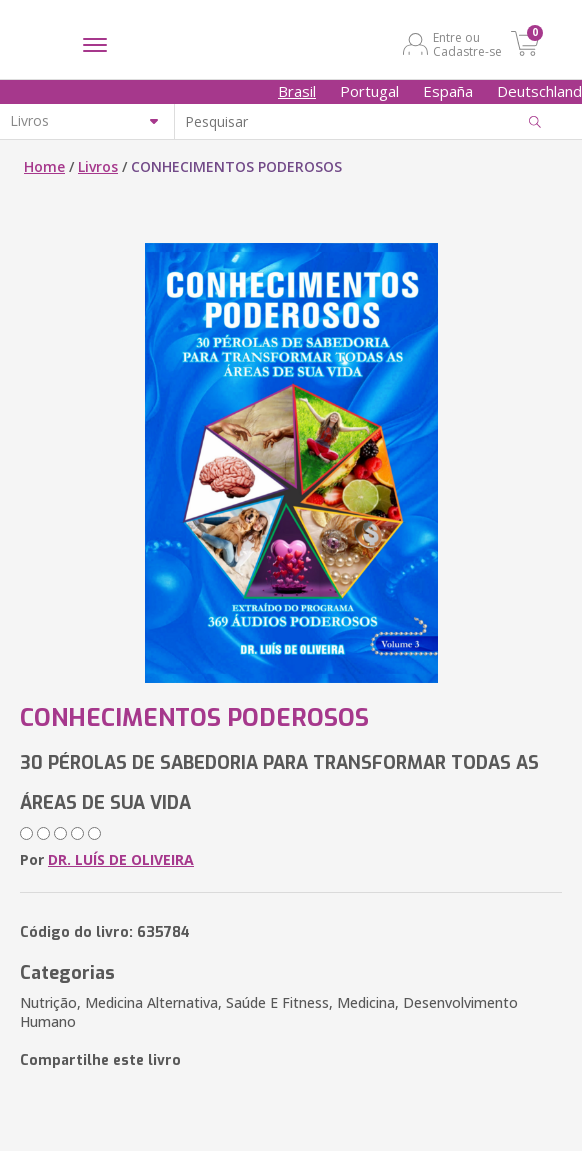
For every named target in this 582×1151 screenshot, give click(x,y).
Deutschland (539, 91)
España (448, 91)
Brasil (297, 91)
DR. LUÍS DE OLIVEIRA (121, 859)
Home (44, 166)
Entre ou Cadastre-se (467, 44)
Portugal (369, 91)
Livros (98, 166)
